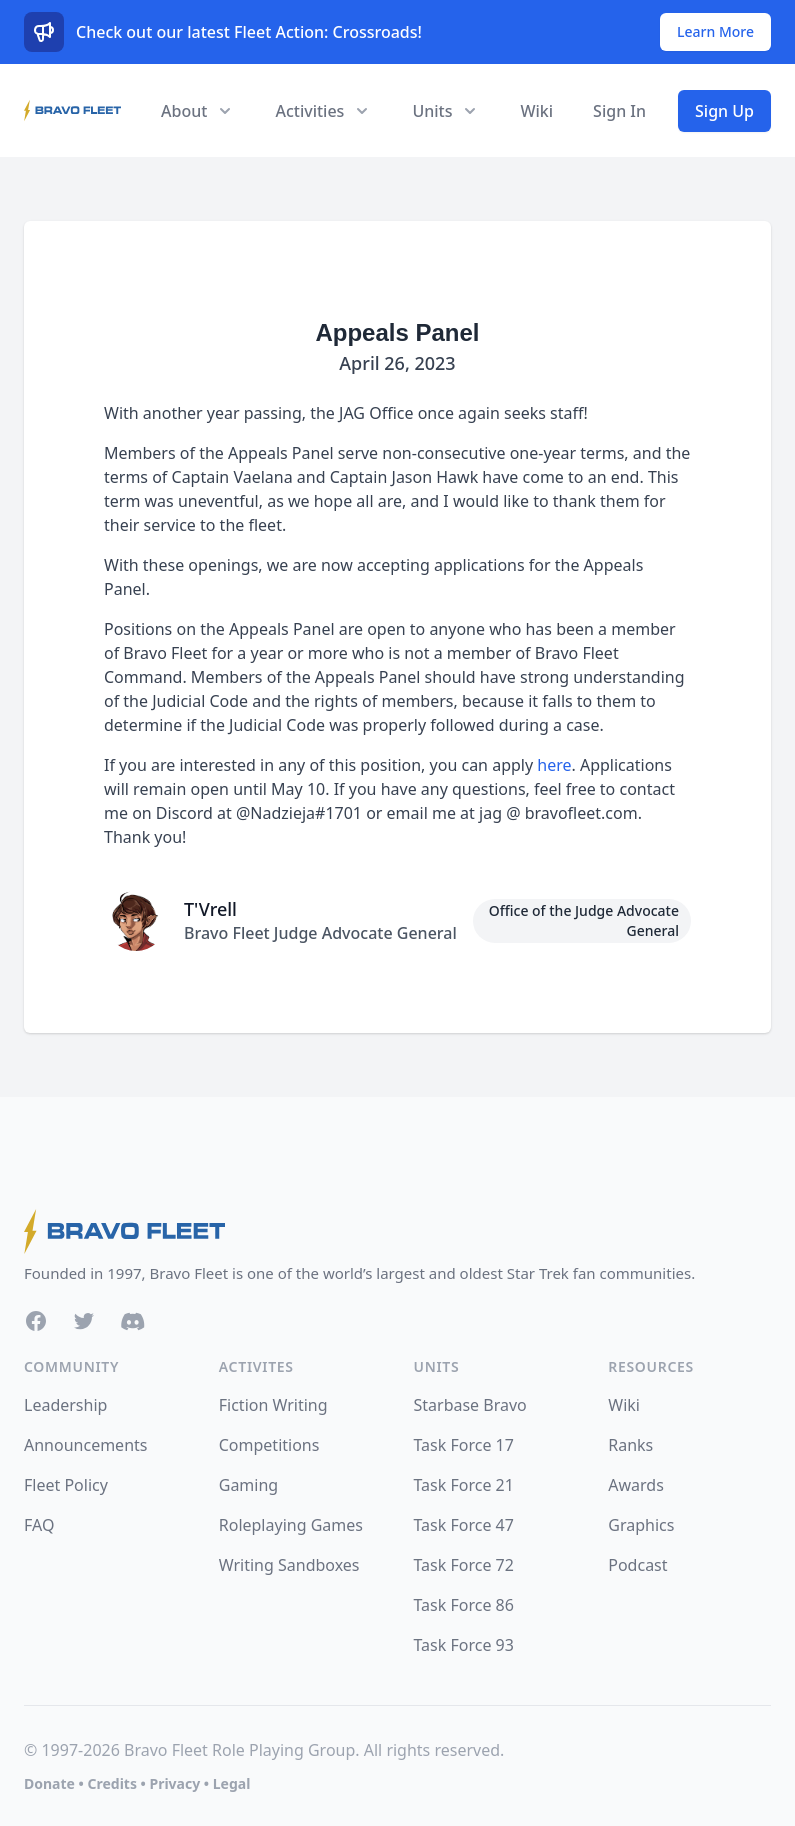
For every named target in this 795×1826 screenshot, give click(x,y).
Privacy (174, 1783)
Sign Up (724, 111)
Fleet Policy (66, 1485)
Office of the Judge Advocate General (584, 920)
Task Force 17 (464, 1445)
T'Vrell (210, 909)
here (554, 765)
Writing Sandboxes (289, 1565)
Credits (111, 1783)
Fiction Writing (273, 1405)
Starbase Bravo (470, 1405)
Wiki (536, 111)
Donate (49, 1783)
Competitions (269, 1445)
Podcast (637, 1565)
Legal (232, 1783)
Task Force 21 (464, 1485)
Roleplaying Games (291, 1525)
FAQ (39, 1525)
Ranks (630, 1445)
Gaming (248, 1485)
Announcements (85, 1445)
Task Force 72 (464, 1565)
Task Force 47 (464, 1525)
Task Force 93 (464, 1645)
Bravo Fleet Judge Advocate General (320, 933)
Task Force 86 (464, 1605)
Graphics (641, 1525)
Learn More (715, 31)
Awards (636, 1485)
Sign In (619, 111)
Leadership (65, 1405)
